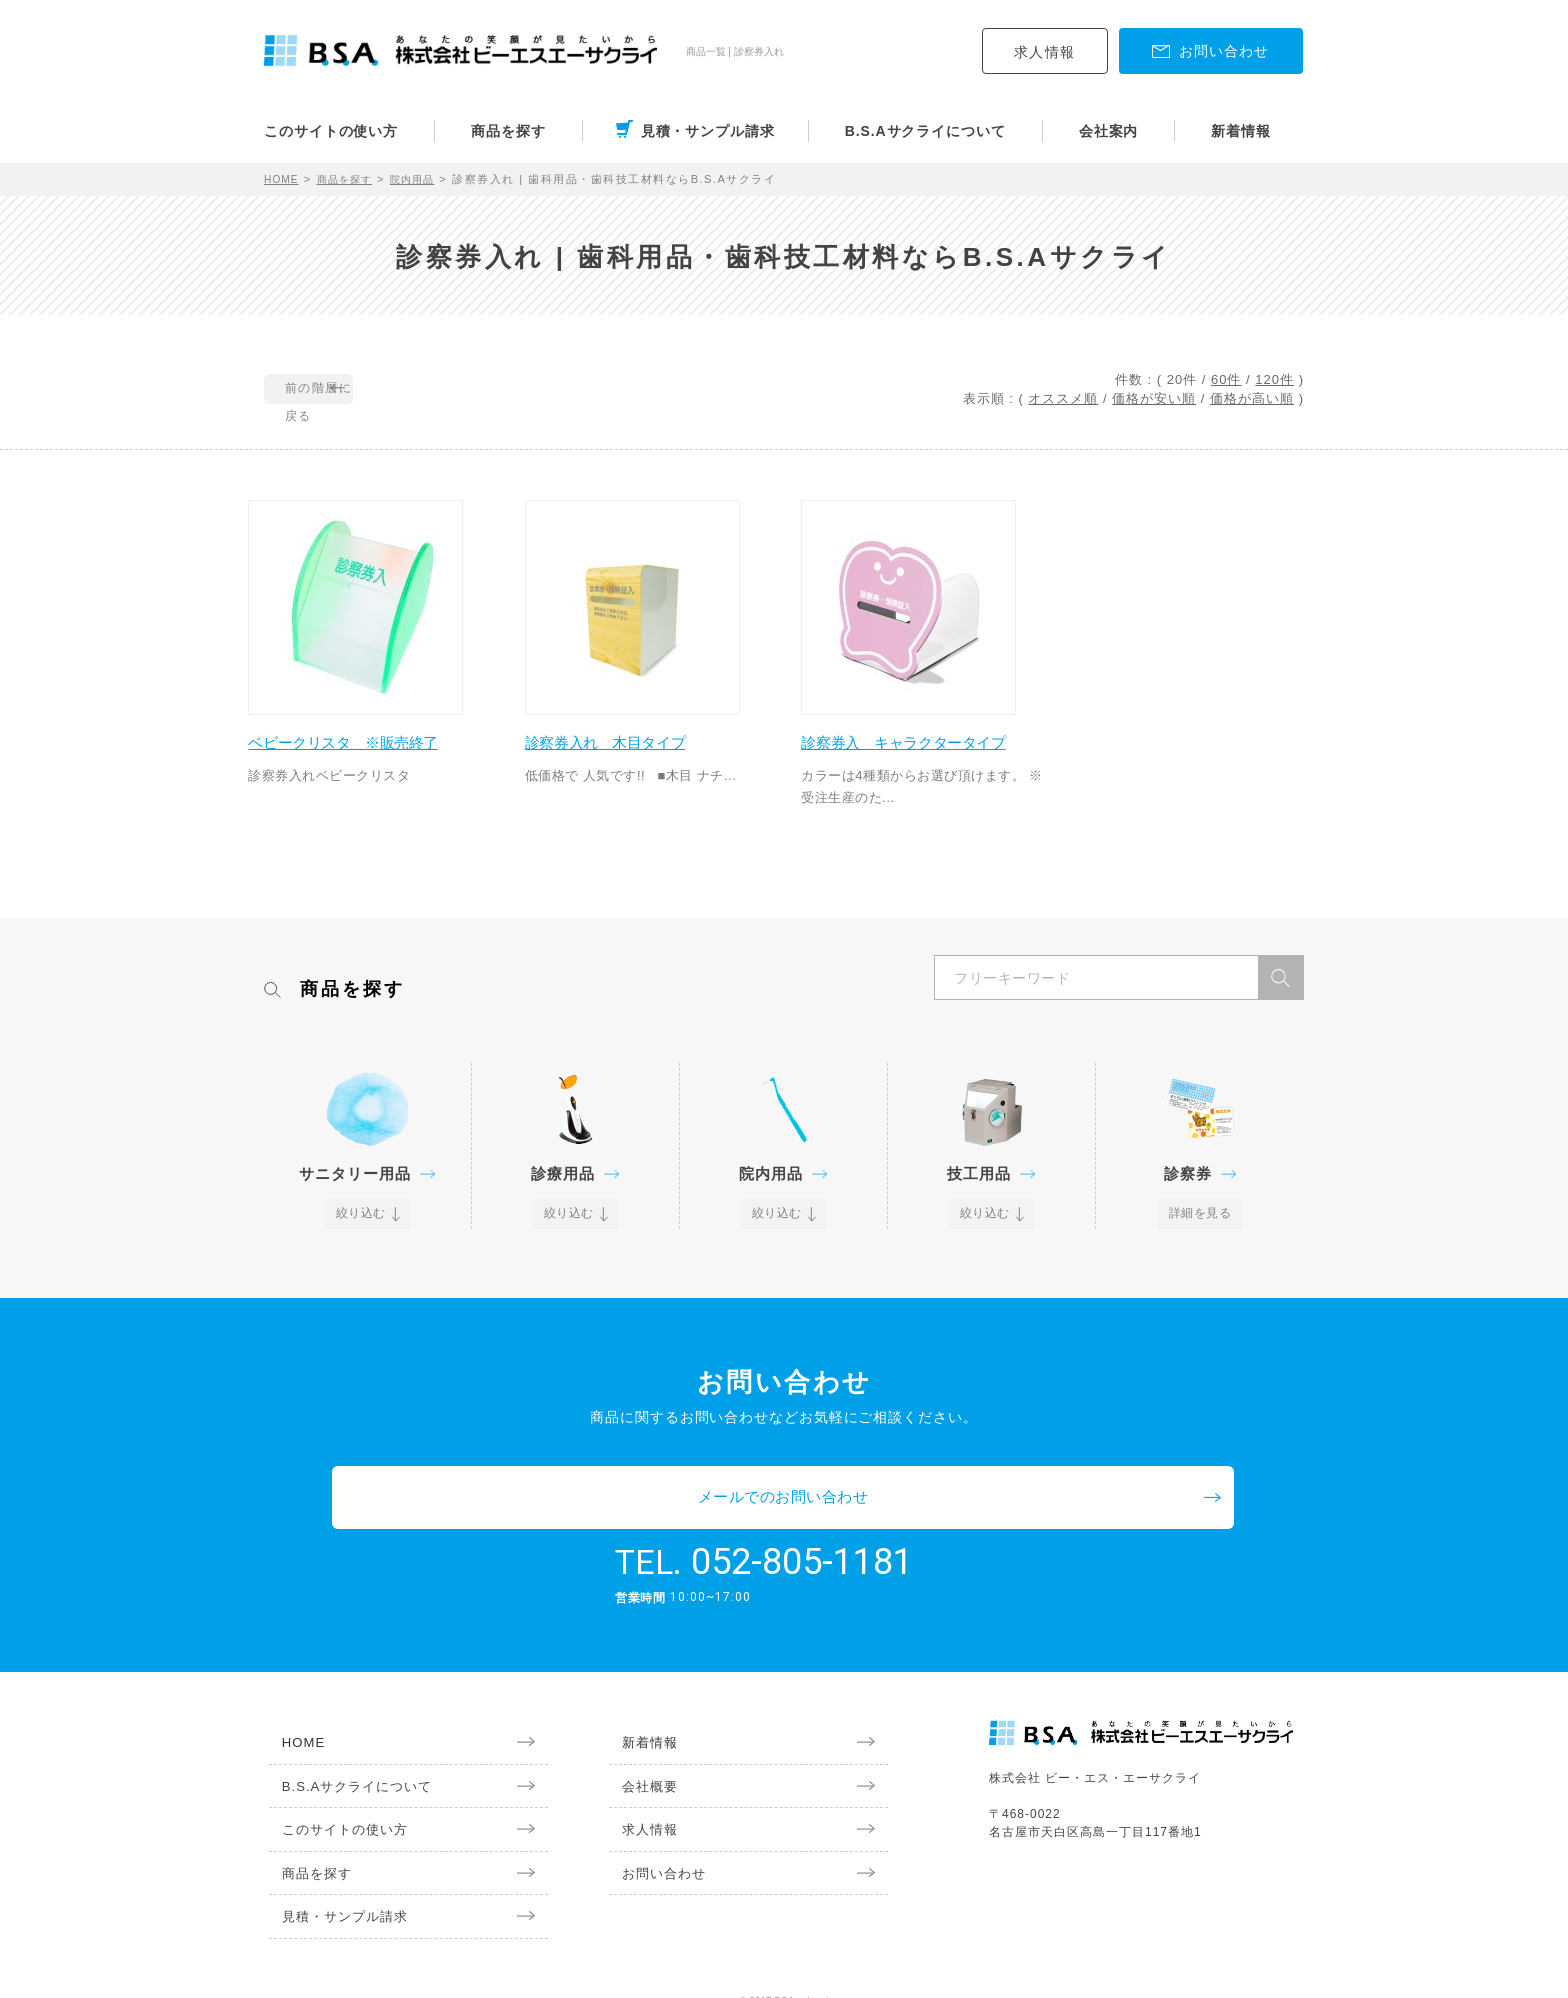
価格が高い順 (1252, 398)
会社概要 (639, 1757)
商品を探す (508, 131)
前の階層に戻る (355, 390)
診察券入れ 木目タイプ (627, 749)
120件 (1274, 379)
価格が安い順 (1154, 398)
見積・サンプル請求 (708, 131)
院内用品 (426, 179)
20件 (1182, 379)
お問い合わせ (654, 1848)
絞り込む (362, 1244)
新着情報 (1241, 131)
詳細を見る (1200, 1244)
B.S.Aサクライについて (925, 131)
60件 (1226, 379)
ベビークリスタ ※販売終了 (366, 749)
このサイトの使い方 (331, 131)
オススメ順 (1063, 398)
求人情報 (1045, 52)
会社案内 (1109, 131)
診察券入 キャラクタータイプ (919, 760)
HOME (283, 179)
